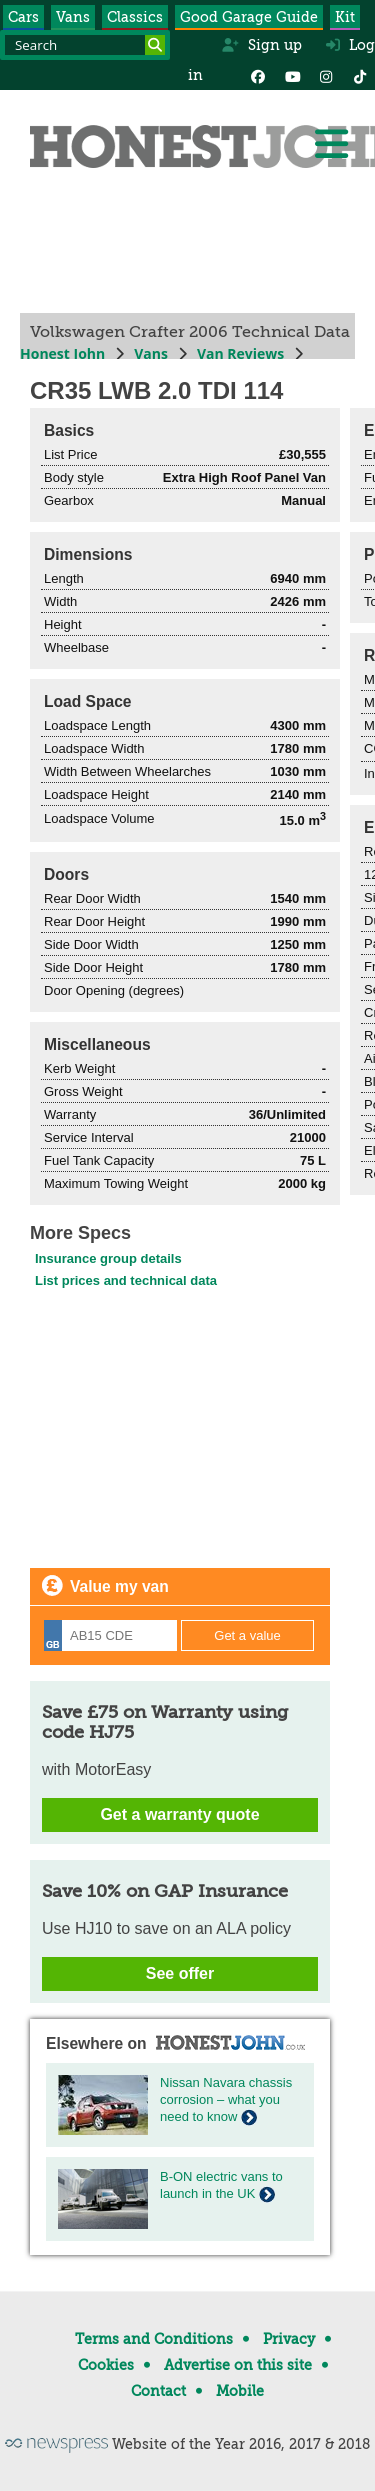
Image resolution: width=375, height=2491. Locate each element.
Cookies (106, 2365)
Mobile (240, 2391)
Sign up (261, 45)
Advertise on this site (238, 2365)
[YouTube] (292, 75)
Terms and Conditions (154, 2339)
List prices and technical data (126, 1280)
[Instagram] (326, 75)
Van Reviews (240, 353)
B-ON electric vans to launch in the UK (221, 2185)
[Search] (155, 45)
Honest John (62, 353)
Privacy (289, 2339)
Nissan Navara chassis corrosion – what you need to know (226, 2099)
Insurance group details (108, 1258)
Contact (158, 2391)
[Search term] (85, 45)
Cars (23, 17)
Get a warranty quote (179, 1814)
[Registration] (110, 1635)
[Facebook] (258, 75)
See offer (180, 1973)
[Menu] (331, 144)
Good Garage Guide (249, 17)
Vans (73, 17)
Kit (345, 17)
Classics (135, 17)
